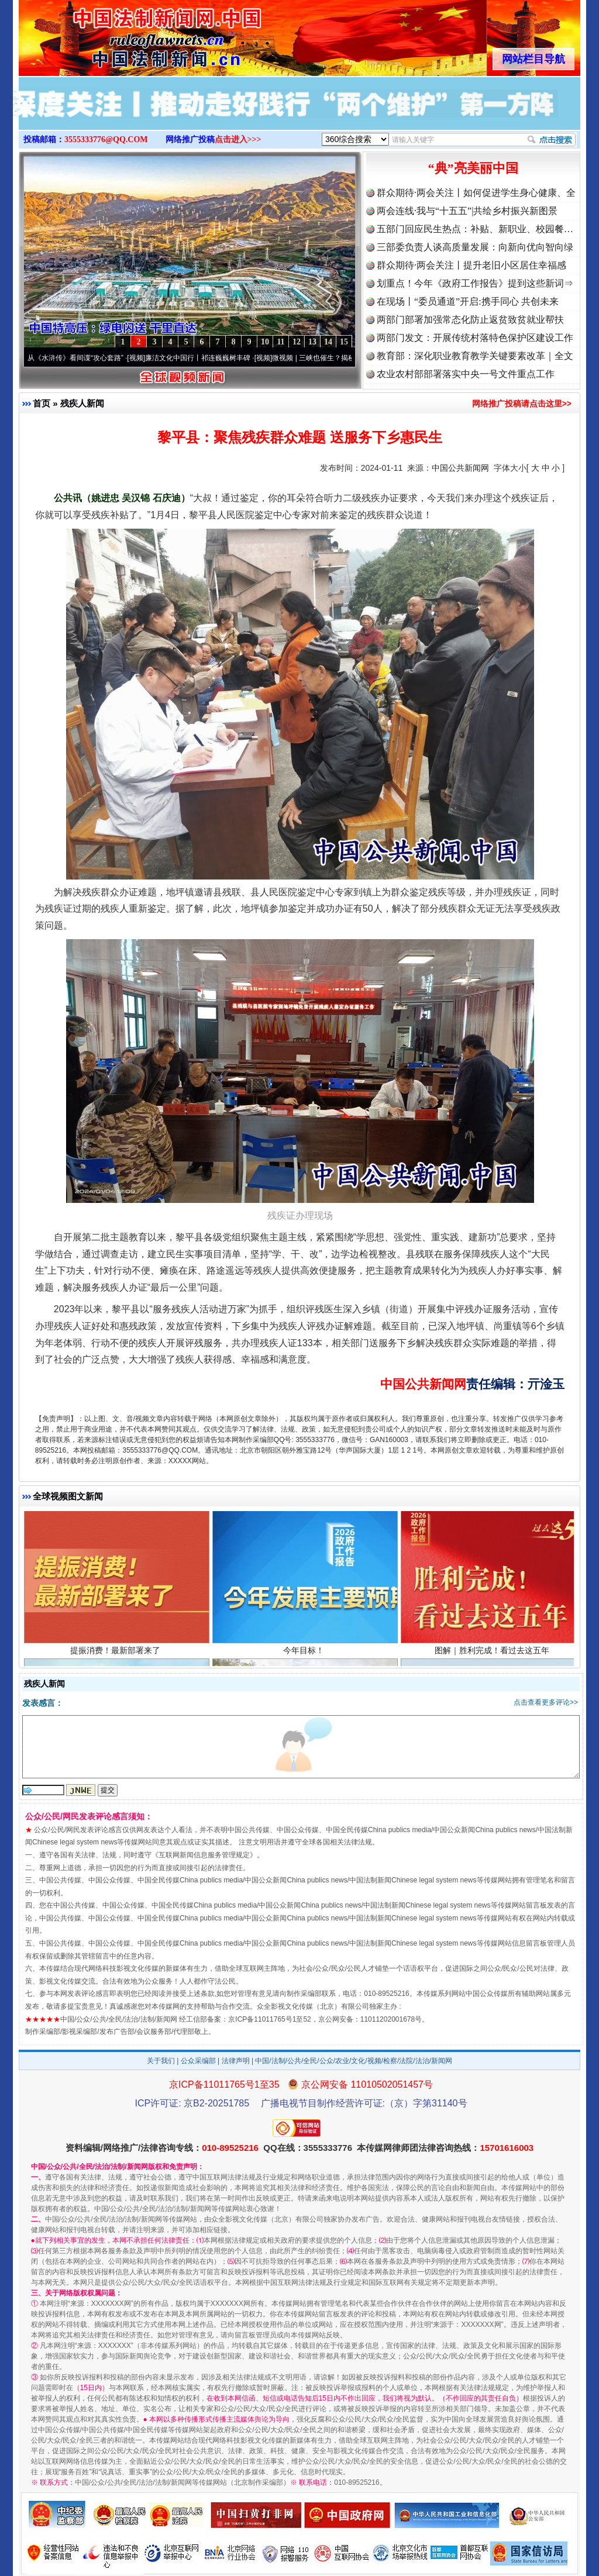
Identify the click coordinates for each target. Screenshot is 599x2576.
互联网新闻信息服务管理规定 (204, 1855)
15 (344, 341)
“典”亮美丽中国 (473, 168)
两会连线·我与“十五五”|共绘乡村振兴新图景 (467, 211)
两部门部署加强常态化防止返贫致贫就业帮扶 (470, 320)
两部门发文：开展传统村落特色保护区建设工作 (475, 338)
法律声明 (236, 2061)
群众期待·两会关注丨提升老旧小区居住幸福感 (471, 265)
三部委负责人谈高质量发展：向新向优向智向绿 (475, 247)
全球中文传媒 (115, 34)
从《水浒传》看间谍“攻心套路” (80, 358)
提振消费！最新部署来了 (116, 1651)
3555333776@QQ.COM (106, 139)
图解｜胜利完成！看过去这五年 (493, 1651)
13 (312, 341)
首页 (41, 403)
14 (328, 341)
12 (296, 341)
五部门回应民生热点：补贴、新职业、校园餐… (475, 229)
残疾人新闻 (82, 403)
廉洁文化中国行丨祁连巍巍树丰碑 (202, 358)
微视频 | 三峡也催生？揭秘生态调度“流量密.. (346, 358)
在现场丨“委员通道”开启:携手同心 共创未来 (468, 301)
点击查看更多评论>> (546, 1702)
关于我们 (161, 2061)
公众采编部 (198, 2061)
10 (265, 341)
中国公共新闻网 (460, 468)
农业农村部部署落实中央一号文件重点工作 (466, 374)
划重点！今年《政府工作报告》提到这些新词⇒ (475, 283)
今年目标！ (305, 1651)
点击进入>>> (238, 139)
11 (280, 341)
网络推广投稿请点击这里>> (522, 403)
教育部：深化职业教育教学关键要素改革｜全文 (475, 356)
